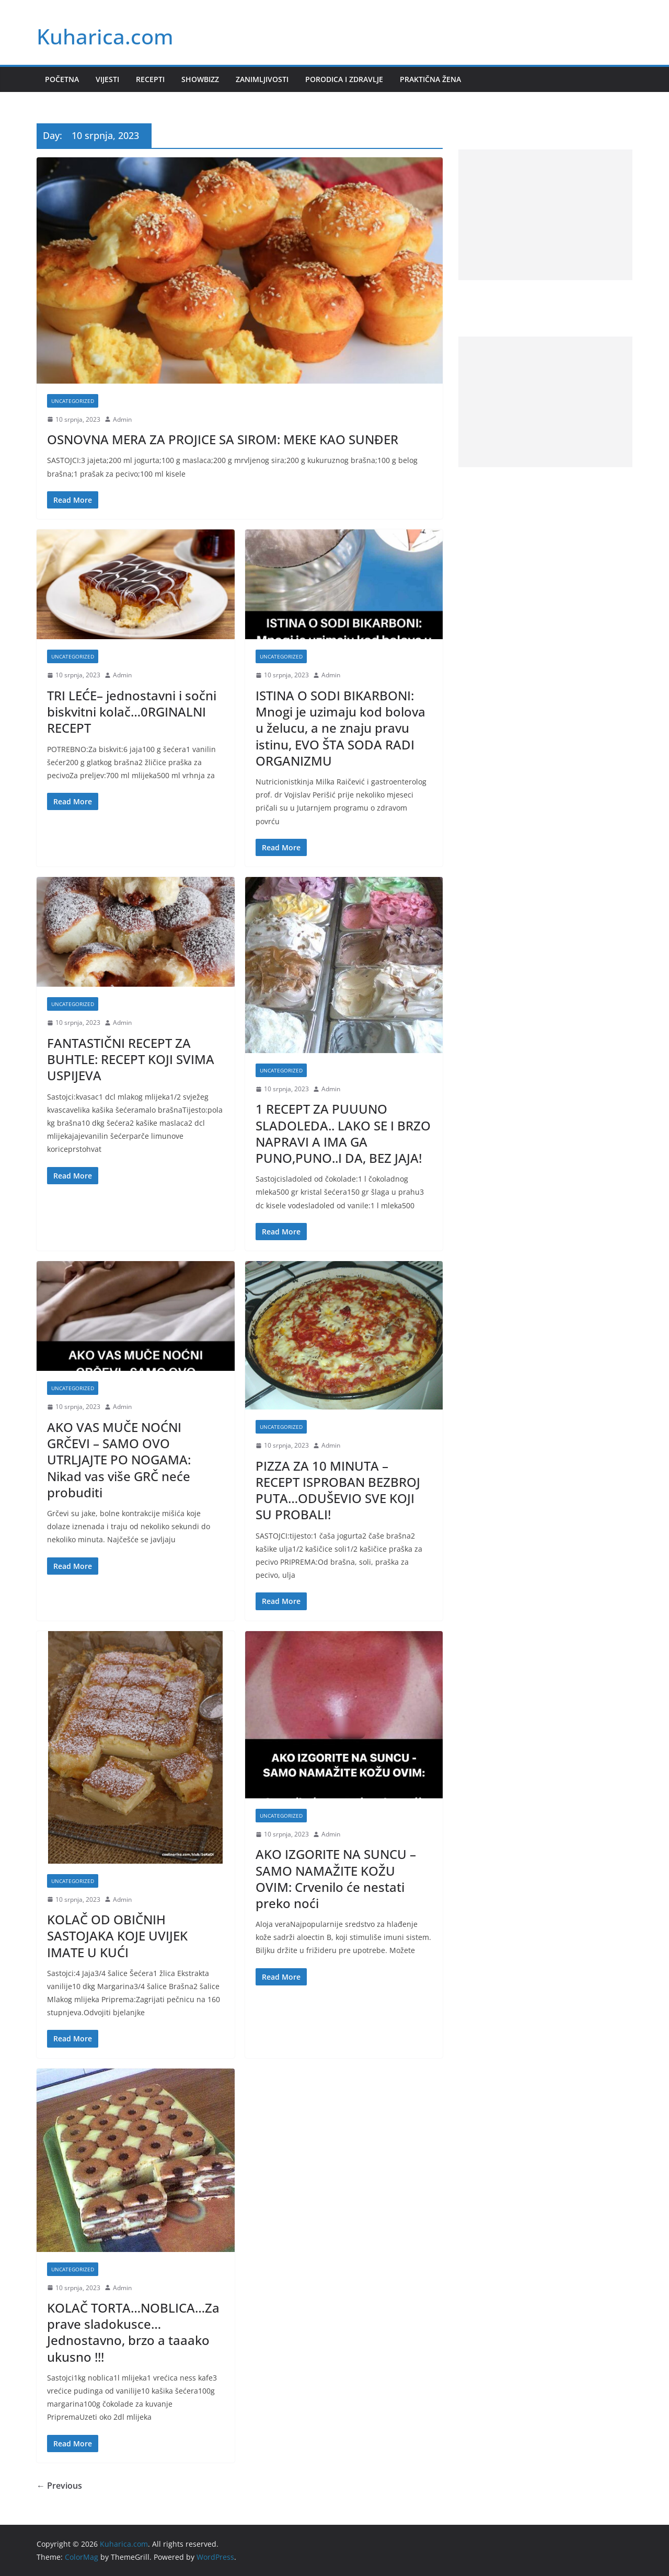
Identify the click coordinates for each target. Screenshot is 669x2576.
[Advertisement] (545, 214)
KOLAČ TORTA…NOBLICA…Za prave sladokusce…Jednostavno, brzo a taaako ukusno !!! (133, 2332)
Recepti (150, 79)
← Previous (59, 2485)
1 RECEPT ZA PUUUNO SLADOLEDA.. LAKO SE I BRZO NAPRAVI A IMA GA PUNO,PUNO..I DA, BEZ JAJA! (343, 1133)
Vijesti (107, 79)
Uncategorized (72, 401)
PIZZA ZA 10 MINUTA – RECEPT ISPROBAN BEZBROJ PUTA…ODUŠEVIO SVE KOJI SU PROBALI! (338, 1490)
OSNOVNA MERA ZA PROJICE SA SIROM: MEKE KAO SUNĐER (222, 439)
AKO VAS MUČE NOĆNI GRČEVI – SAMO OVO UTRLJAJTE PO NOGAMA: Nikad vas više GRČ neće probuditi (119, 1459)
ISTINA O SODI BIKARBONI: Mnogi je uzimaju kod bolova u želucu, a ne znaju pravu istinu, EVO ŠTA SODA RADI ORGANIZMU (340, 728)
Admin (122, 419)
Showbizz (200, 79)
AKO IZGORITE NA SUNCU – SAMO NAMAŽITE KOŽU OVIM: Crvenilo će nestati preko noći (336, 1878)
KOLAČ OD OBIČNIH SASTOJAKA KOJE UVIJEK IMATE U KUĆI (117, 1935)
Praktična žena (430, 79)
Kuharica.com (105, 36)
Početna (62, 79)
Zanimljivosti (262, 79)
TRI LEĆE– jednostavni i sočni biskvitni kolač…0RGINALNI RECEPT (131, 711)
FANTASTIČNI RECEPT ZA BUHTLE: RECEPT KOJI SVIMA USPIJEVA (130, 1059)
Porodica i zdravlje (344, 79)
